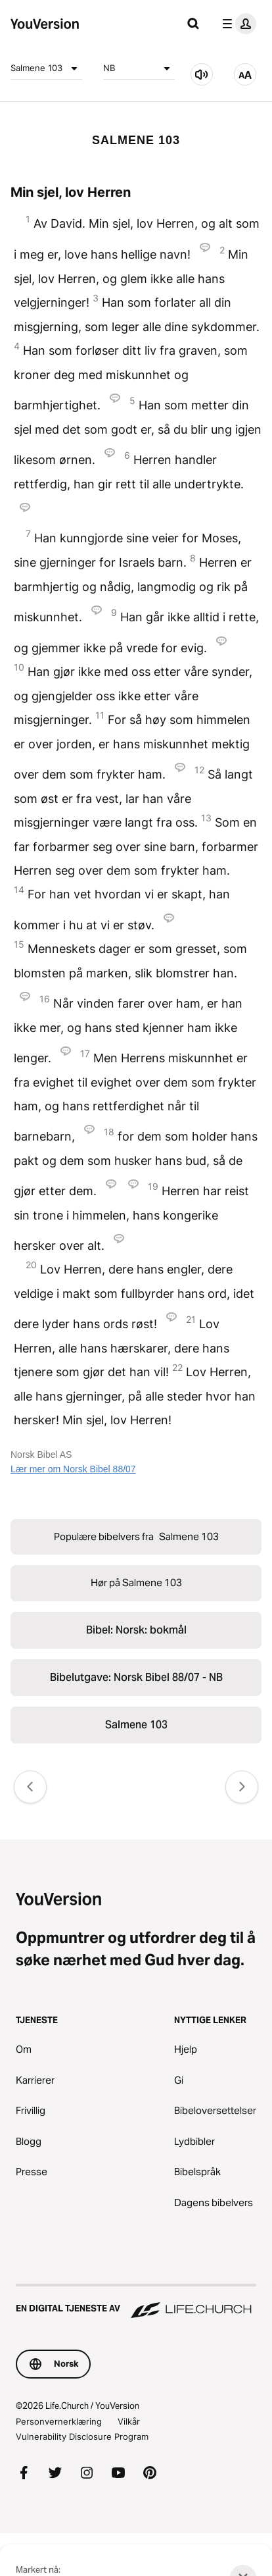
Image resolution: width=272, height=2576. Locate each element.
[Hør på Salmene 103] (202, 74)
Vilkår (129, 2421)
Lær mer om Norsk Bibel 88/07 (73, 1469)
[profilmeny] (236, 24)
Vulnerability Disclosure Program (82, 2436)
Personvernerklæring (59, 2421)
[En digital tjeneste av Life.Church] (136, 2302)
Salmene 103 (46, 68)
